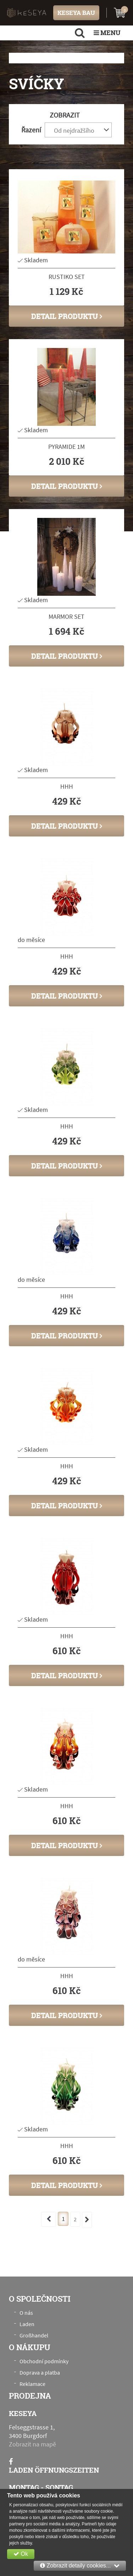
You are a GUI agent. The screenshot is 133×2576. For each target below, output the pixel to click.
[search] (80, 32)
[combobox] (78, 129)
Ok (20, 2554)
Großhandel (34, 2335)
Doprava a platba (40, 2372)
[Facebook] (11, 2461)
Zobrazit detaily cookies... (80, 2566)
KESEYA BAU (76, 12)
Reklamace (32, 2383)
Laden (27, 2323)
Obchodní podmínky (44, 2361)
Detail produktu (66, 316)
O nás (26, 2312)
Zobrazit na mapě (32, 2444)
